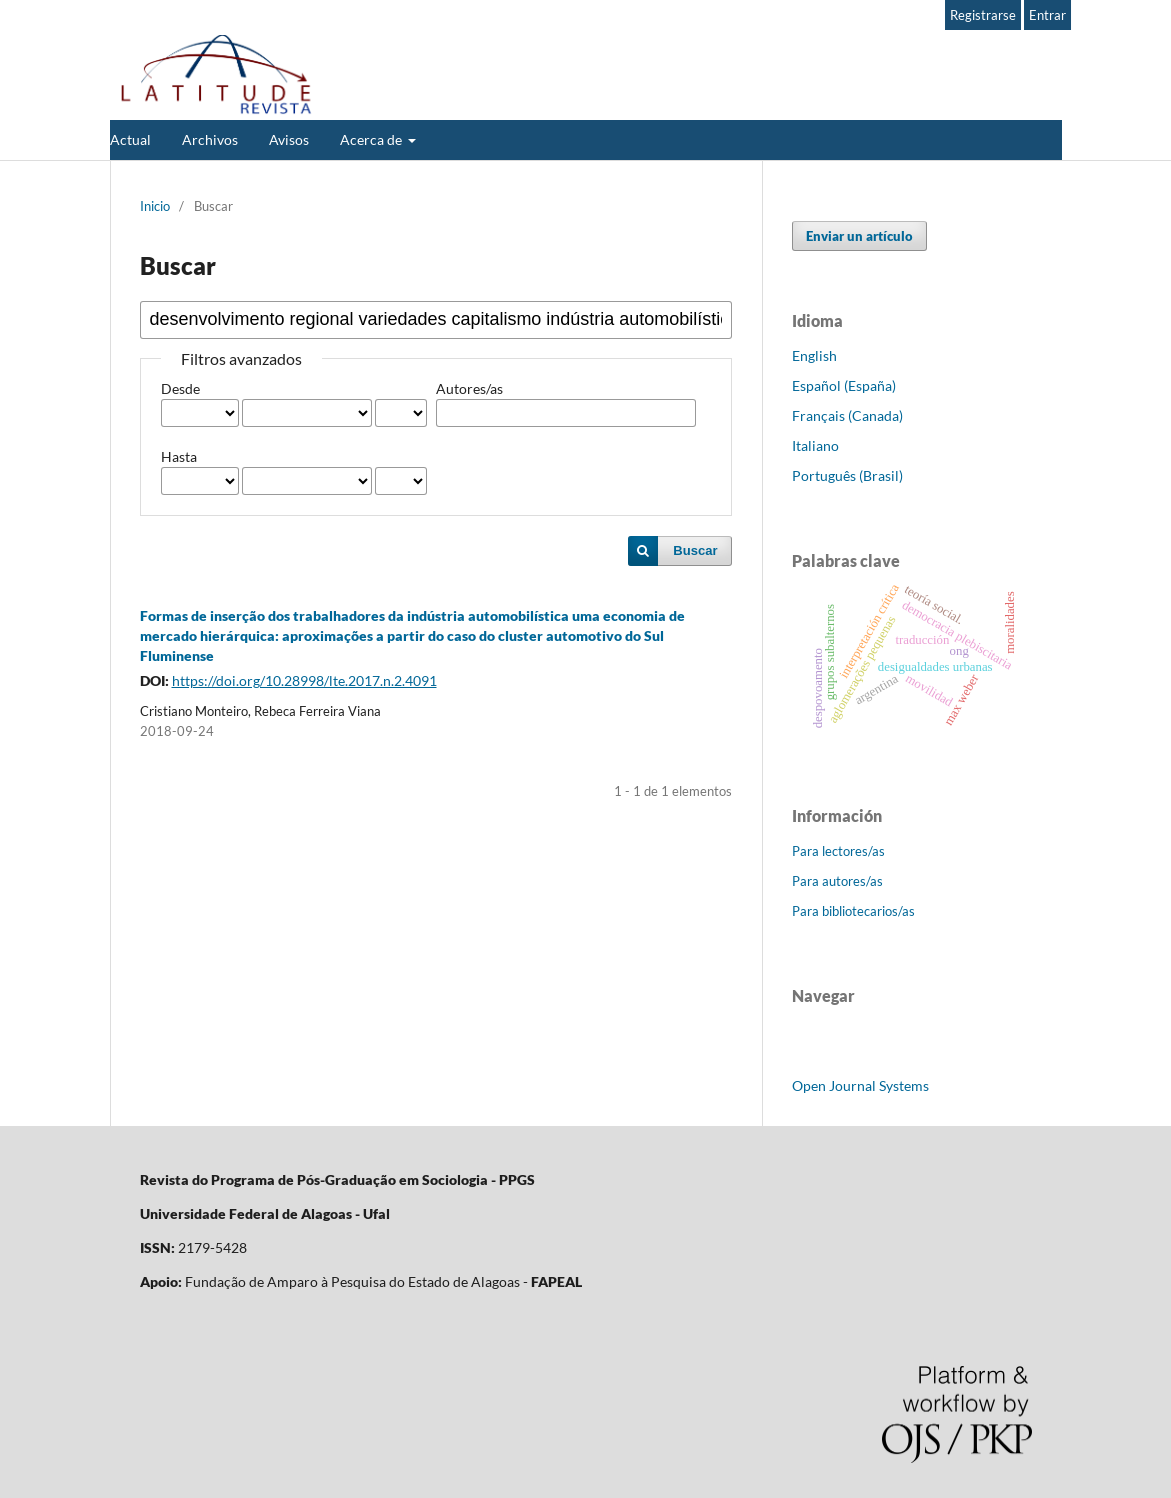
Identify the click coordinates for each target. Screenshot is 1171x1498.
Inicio (155, 206)
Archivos (210, 139)
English (814, 355)
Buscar (695, 550)
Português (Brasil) (847, 475)
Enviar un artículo (859, 236)
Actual (130, 139)
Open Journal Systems (860, 1085)
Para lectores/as (838, 851)
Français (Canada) (847, 415)
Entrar (1047, 15)
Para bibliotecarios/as (853, 911)
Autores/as (469, 388)
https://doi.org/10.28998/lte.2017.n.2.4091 (304, 680)
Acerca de (372, 139)
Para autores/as (837, 881)
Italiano (815, 445)
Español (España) (844, 385)
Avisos (289, 139)
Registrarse (983, 15)
